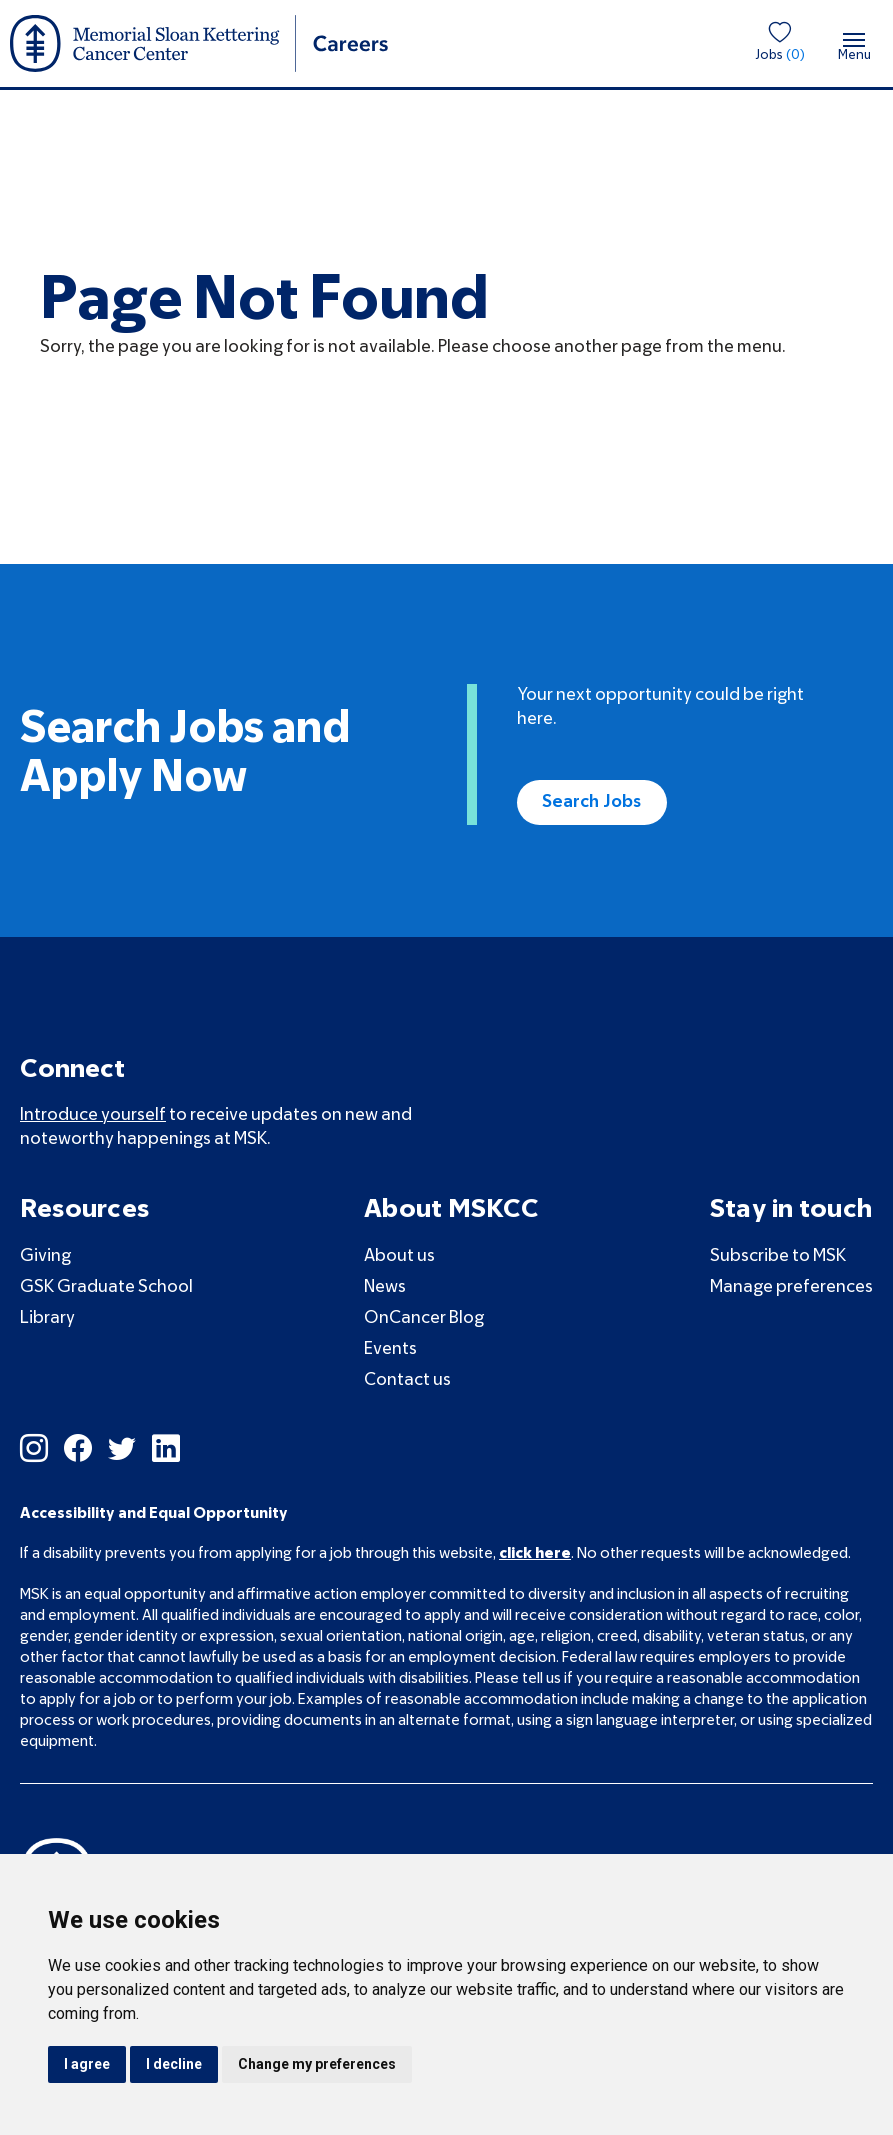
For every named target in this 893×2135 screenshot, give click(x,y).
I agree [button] (87, 2064)
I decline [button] (174, 2064)
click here (535, 1554)
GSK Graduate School (106, 1287)
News (385, 1287)
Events (390, 1349)
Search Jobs (592, 802)
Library (47, 1318)
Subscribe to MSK (778, 1256)
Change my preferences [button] (317, 2064)
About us (399, 1256)
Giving (45, 1256)
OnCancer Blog (424, 1318)
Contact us (407, 1380)
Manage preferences (791, 1287)
